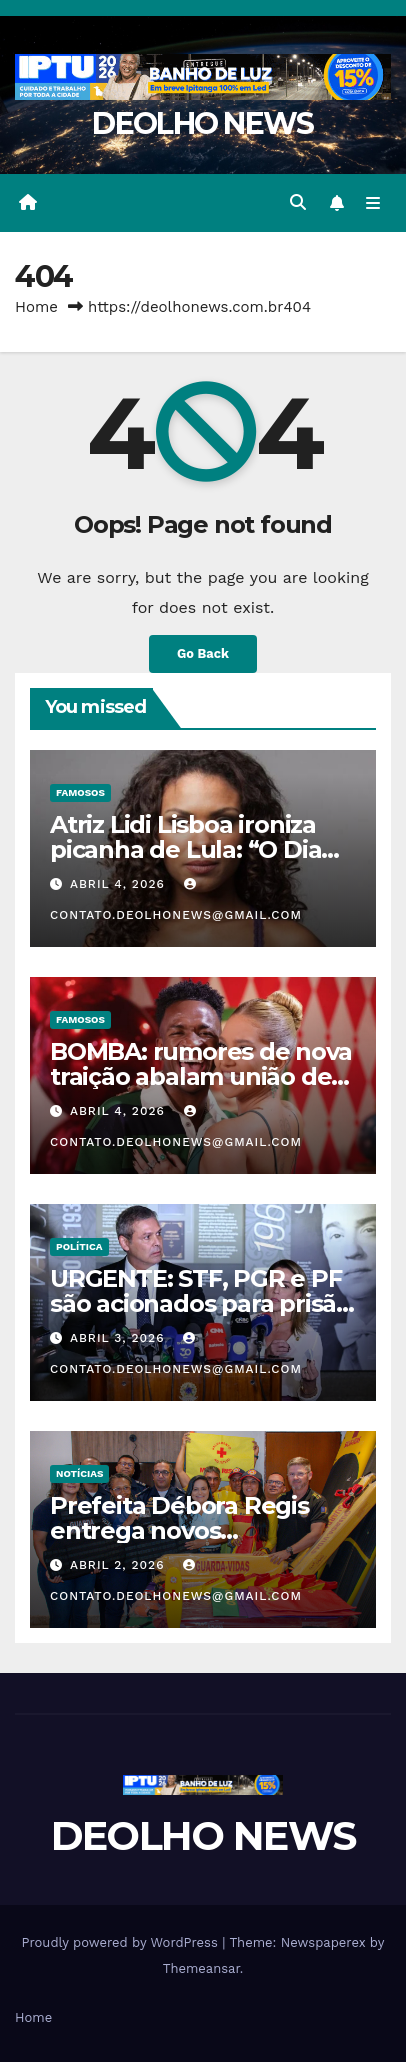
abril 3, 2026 (119, 1338)
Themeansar (201, 1968)
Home (36, 307)
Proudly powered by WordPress (122, 1942)
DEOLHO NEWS (202, 123)
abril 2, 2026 (119, 1565)
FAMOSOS (80, 792)
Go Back (203, 653)
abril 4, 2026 (120, 884)
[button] (298, 202)
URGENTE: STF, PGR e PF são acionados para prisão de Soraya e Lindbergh (200, 1303)
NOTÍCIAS (79, 1473)
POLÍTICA (79, 1246)
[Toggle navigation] (373, 203)
